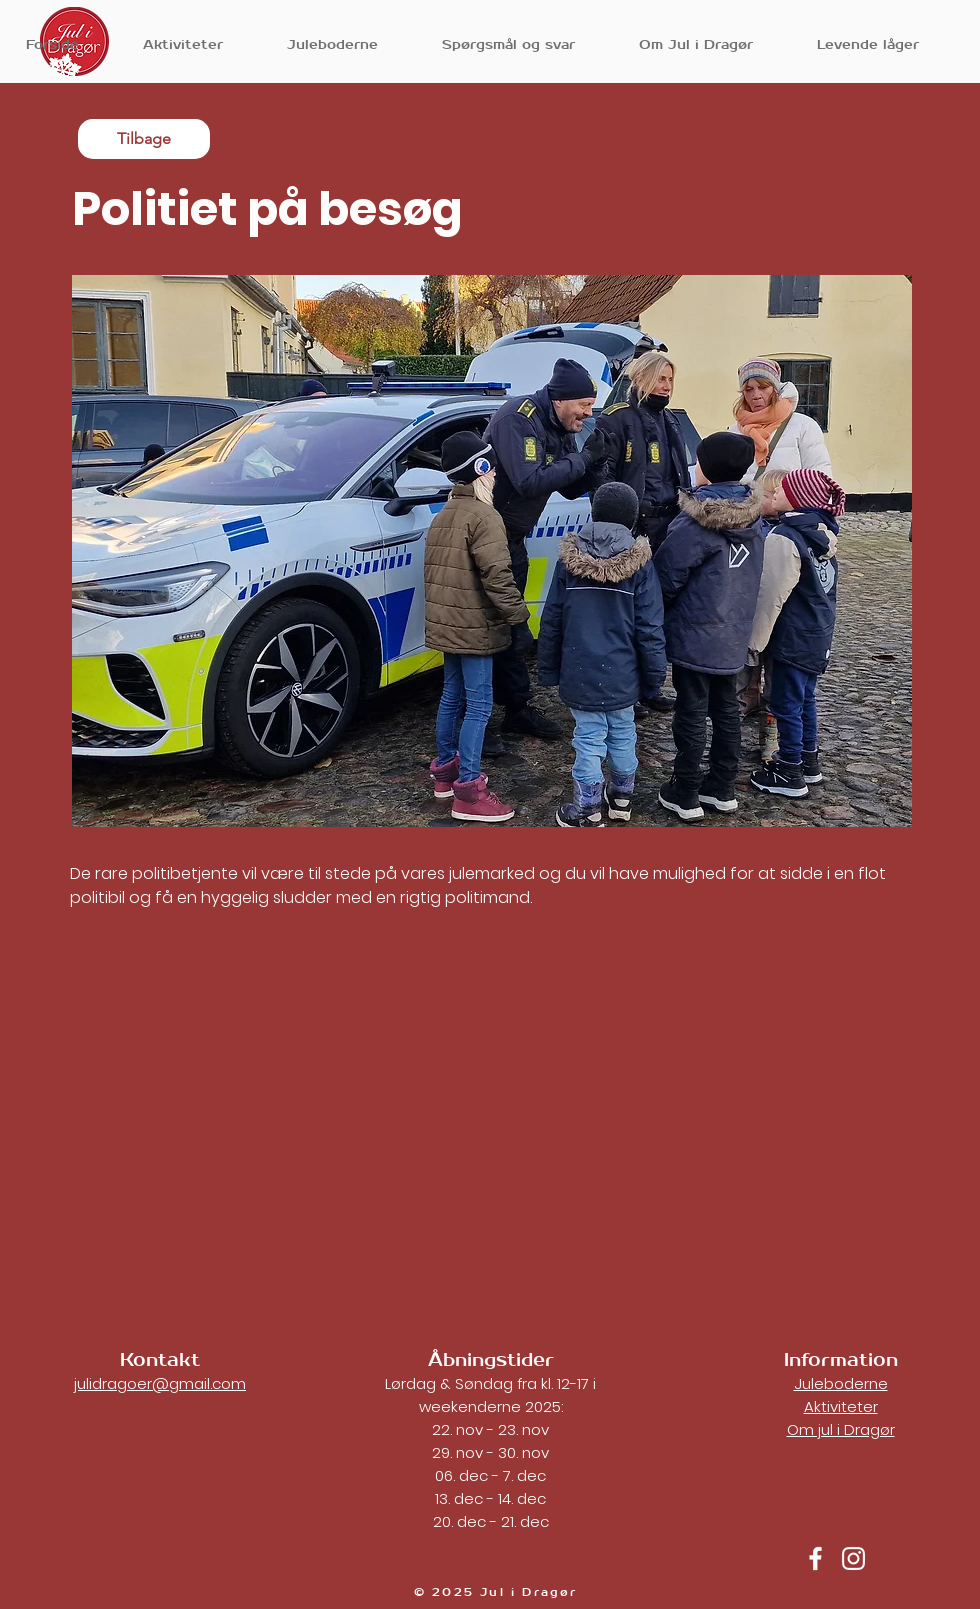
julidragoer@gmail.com (160, 1383)
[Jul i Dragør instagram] (853, 1558)
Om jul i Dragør (841, 1429)
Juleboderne (841, 1383)
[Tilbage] (144, 139)
